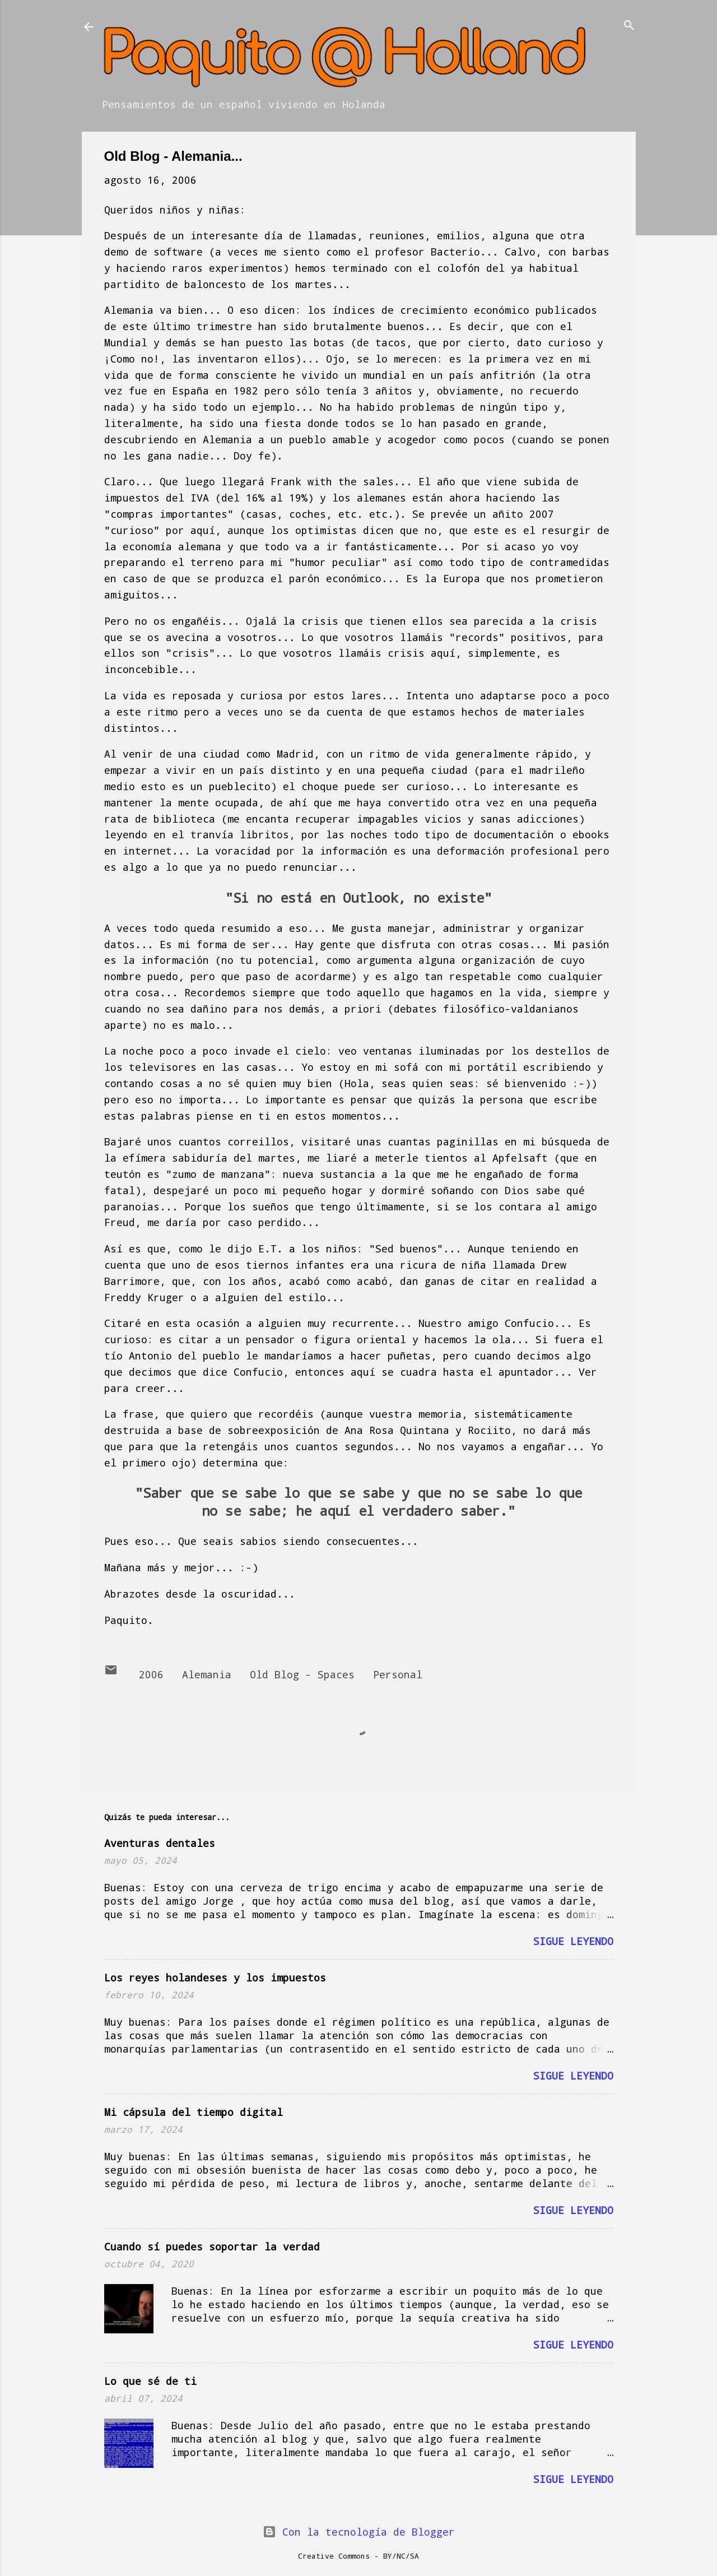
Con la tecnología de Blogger (359, 2531)
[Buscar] (629, 26)
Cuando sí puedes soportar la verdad (212, 2246)
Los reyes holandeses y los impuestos (215, 1977)
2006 (151, 1674)
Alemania (206, 1674)
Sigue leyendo (573, 1941)
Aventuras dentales (159, 1843)
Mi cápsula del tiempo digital (193, 2112)
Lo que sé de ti (150, 2381)
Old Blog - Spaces (302, 1674)
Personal (397, 1674)
